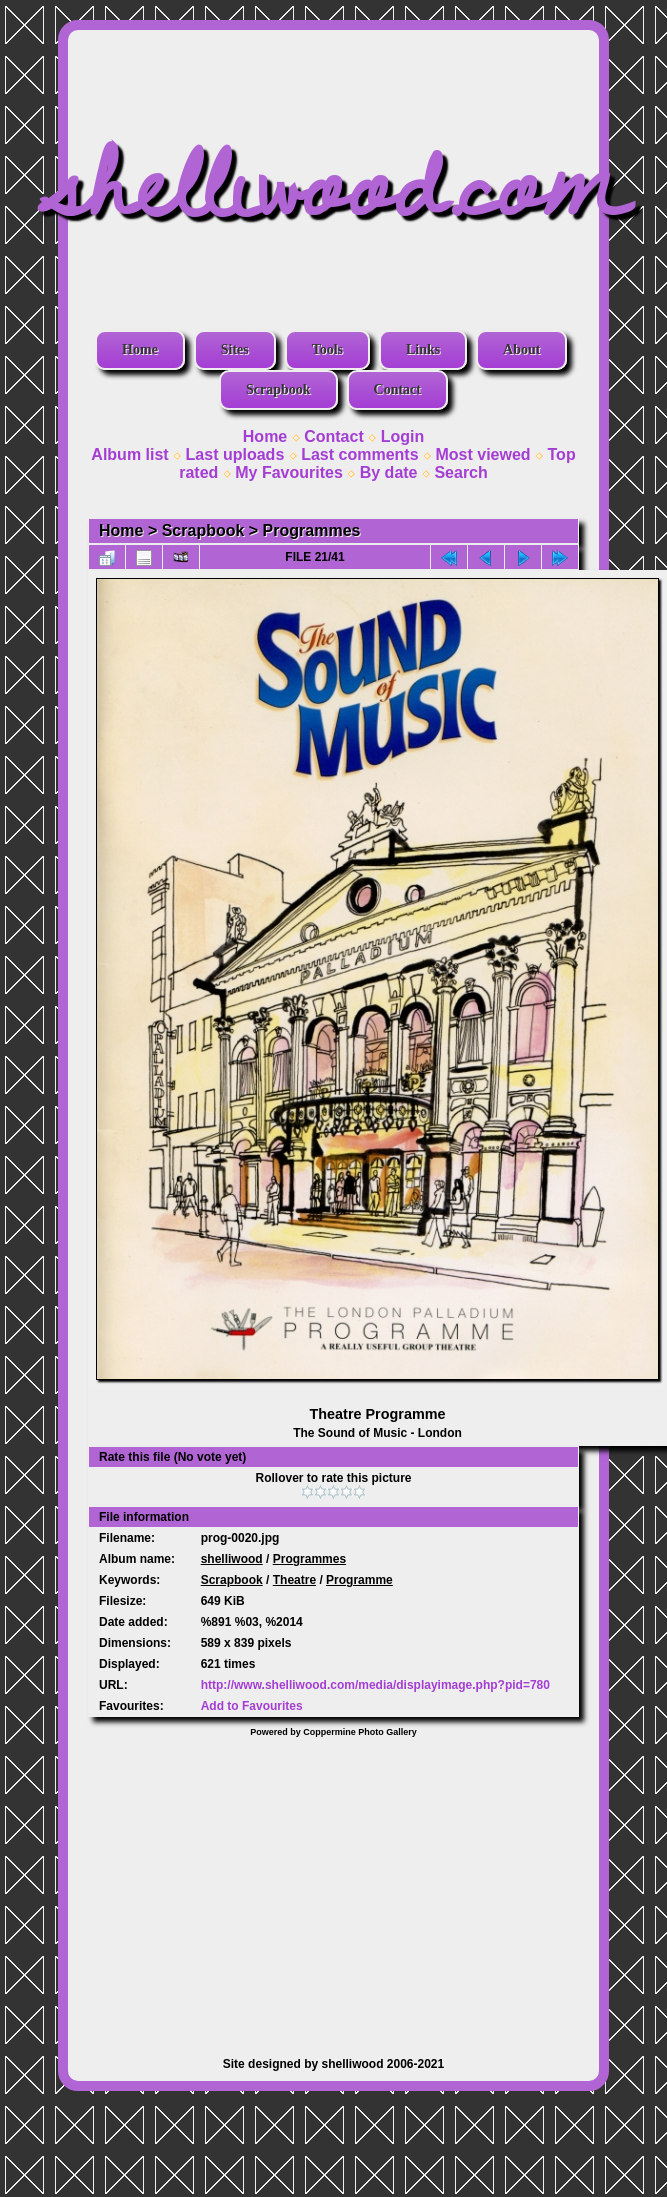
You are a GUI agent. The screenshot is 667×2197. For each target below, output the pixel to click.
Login (403, 436)
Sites (235, 349)
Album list (129, 454)
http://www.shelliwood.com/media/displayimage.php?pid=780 (375, 1685)
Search (460, 472)
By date (389, 472)
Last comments (359, 454)
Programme (359, 1580)
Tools (327, 349)
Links (423, 349)
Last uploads (235, 454)
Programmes (312, 530)
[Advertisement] (333, 1887)
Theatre (294, 1580)
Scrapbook (278, 389)
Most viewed (482, 454)
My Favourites (289, 472)
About (521, 349)
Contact (397, 389)
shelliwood (232, 1559)
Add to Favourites (252, 1706)
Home (140, 349)
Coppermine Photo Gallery (360, 1732)
